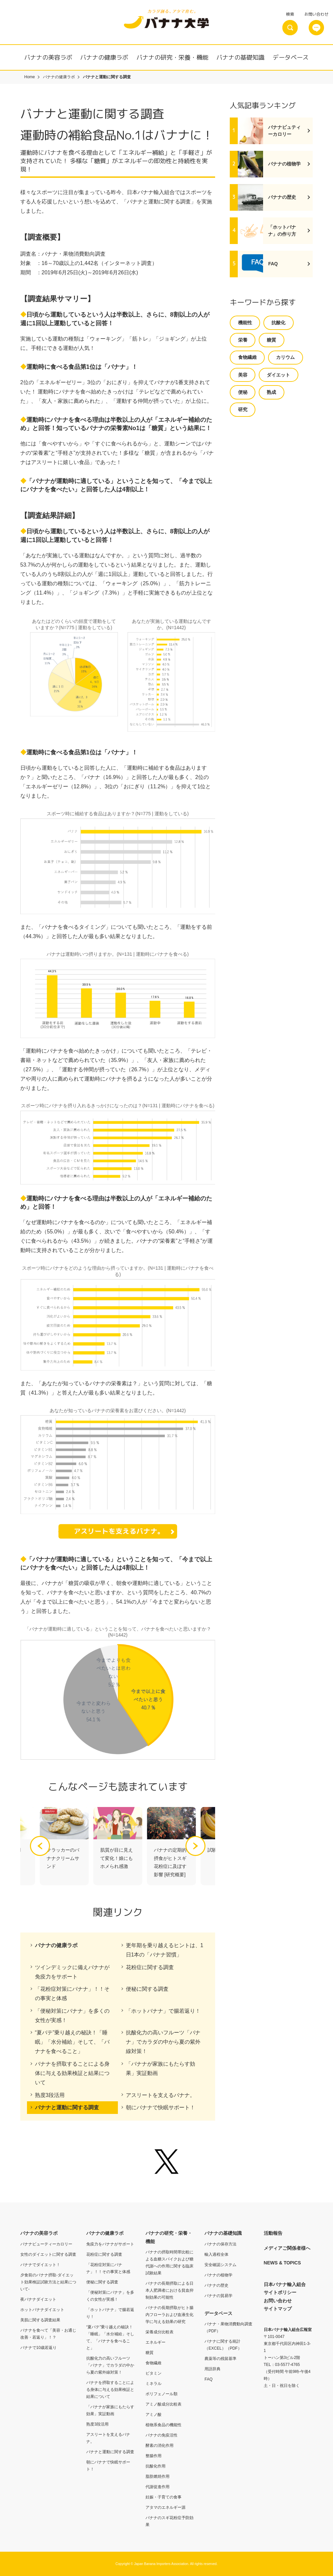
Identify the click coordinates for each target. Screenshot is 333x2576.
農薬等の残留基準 (220, 2358)
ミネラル (154, 2383)
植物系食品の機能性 (163, 2425)
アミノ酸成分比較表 (163, 2404)
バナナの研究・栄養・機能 (172, 57)
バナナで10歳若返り (38, 2347)
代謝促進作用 (157, 2486)
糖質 (271, 340)
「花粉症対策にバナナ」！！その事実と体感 (72, 1993)
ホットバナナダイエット (42, 2309)
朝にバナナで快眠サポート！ (160, 2107)
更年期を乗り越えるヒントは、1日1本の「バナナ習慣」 (164, 1949)
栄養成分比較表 (159, 2332)
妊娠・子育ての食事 (163, 2497)
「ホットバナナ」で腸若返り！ (163, 2011)
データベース (291, 57)
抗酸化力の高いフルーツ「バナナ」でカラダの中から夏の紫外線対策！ (163, 2042)
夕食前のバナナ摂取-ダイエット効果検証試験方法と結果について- (48, 2282)
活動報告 (273, 2233)
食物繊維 (247, 357)
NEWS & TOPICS (282, 2262)
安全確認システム (220, 2264)
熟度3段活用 (50, 2095)
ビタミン (154, 2373)
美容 (242, 375)
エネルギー (156, 2342)
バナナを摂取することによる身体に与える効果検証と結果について (72, 2073)
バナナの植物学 (218, 2275)
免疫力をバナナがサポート (110, 2244)
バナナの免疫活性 (161, 2435)
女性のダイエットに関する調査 (48, 2254)
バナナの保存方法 (220, 2244)
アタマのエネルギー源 (165, 2507)
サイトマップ (278, 2308)
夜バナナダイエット (38, 2299)
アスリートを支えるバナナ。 (160, 2095)
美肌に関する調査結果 (40, 2320)
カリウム (285, 357)
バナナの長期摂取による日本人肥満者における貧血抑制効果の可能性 (169, 2290)
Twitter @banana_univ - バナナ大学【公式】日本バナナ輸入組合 (166, 2161)
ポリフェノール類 (161, 2394)
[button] (195, 1846)
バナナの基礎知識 (240, 57)
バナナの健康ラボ (104, 57)
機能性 (245, 322)
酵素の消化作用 (159, 2445)
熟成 (271, 392)
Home (29, 77)
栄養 (242, 340)
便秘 (242, 392)
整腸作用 (154, 2455)
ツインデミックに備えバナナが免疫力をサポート (72, 1971)
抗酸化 (278, 322)
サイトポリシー (280, 2292)
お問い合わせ (278, 2300)
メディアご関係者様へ (287, 2248)
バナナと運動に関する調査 (67, 2107)
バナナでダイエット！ (40, 2264)
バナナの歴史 (216, 2285)
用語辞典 (212, 2369)
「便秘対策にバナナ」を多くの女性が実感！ (72, 2015)
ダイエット (278, 375)
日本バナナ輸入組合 (285, 2284)
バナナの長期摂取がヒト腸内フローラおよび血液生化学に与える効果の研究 (169, 2314)
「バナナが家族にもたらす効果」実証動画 (160, 2068)
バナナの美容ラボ (48, 57)
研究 (242, 409)
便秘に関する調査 (147, 1989)
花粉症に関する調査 (150, 1967)
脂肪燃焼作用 (157, 2476)
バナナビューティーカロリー (46, 2244)
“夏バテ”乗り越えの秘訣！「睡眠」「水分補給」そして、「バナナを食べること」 (72, 2042)
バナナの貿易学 (218, 2295)
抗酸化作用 (156, 2466)
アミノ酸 (154, 2414)
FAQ (208, 2379)
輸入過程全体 (216, 2254)
